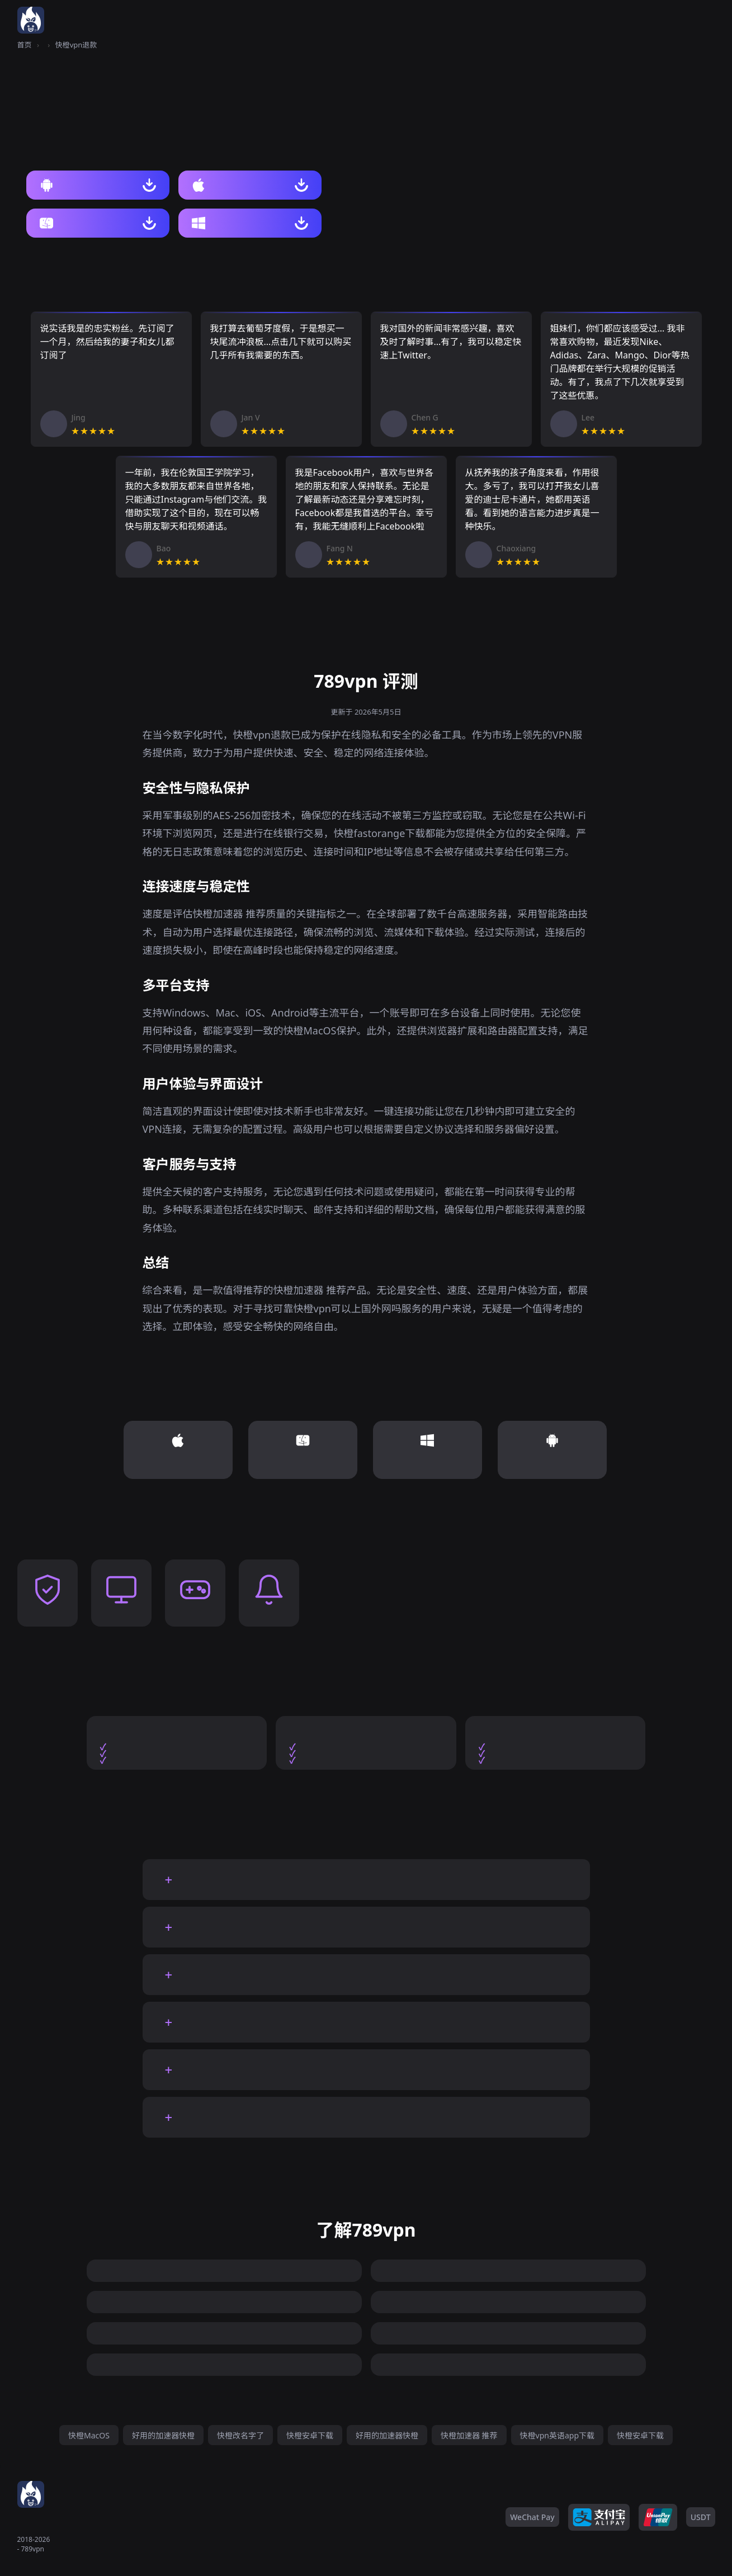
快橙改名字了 (240, 2435)
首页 (24, 45)
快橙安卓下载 (309, 2435)
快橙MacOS (89, 2435)
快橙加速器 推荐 (469, 2435)
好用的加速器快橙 (163, 2435)
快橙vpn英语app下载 (557, 2435)
